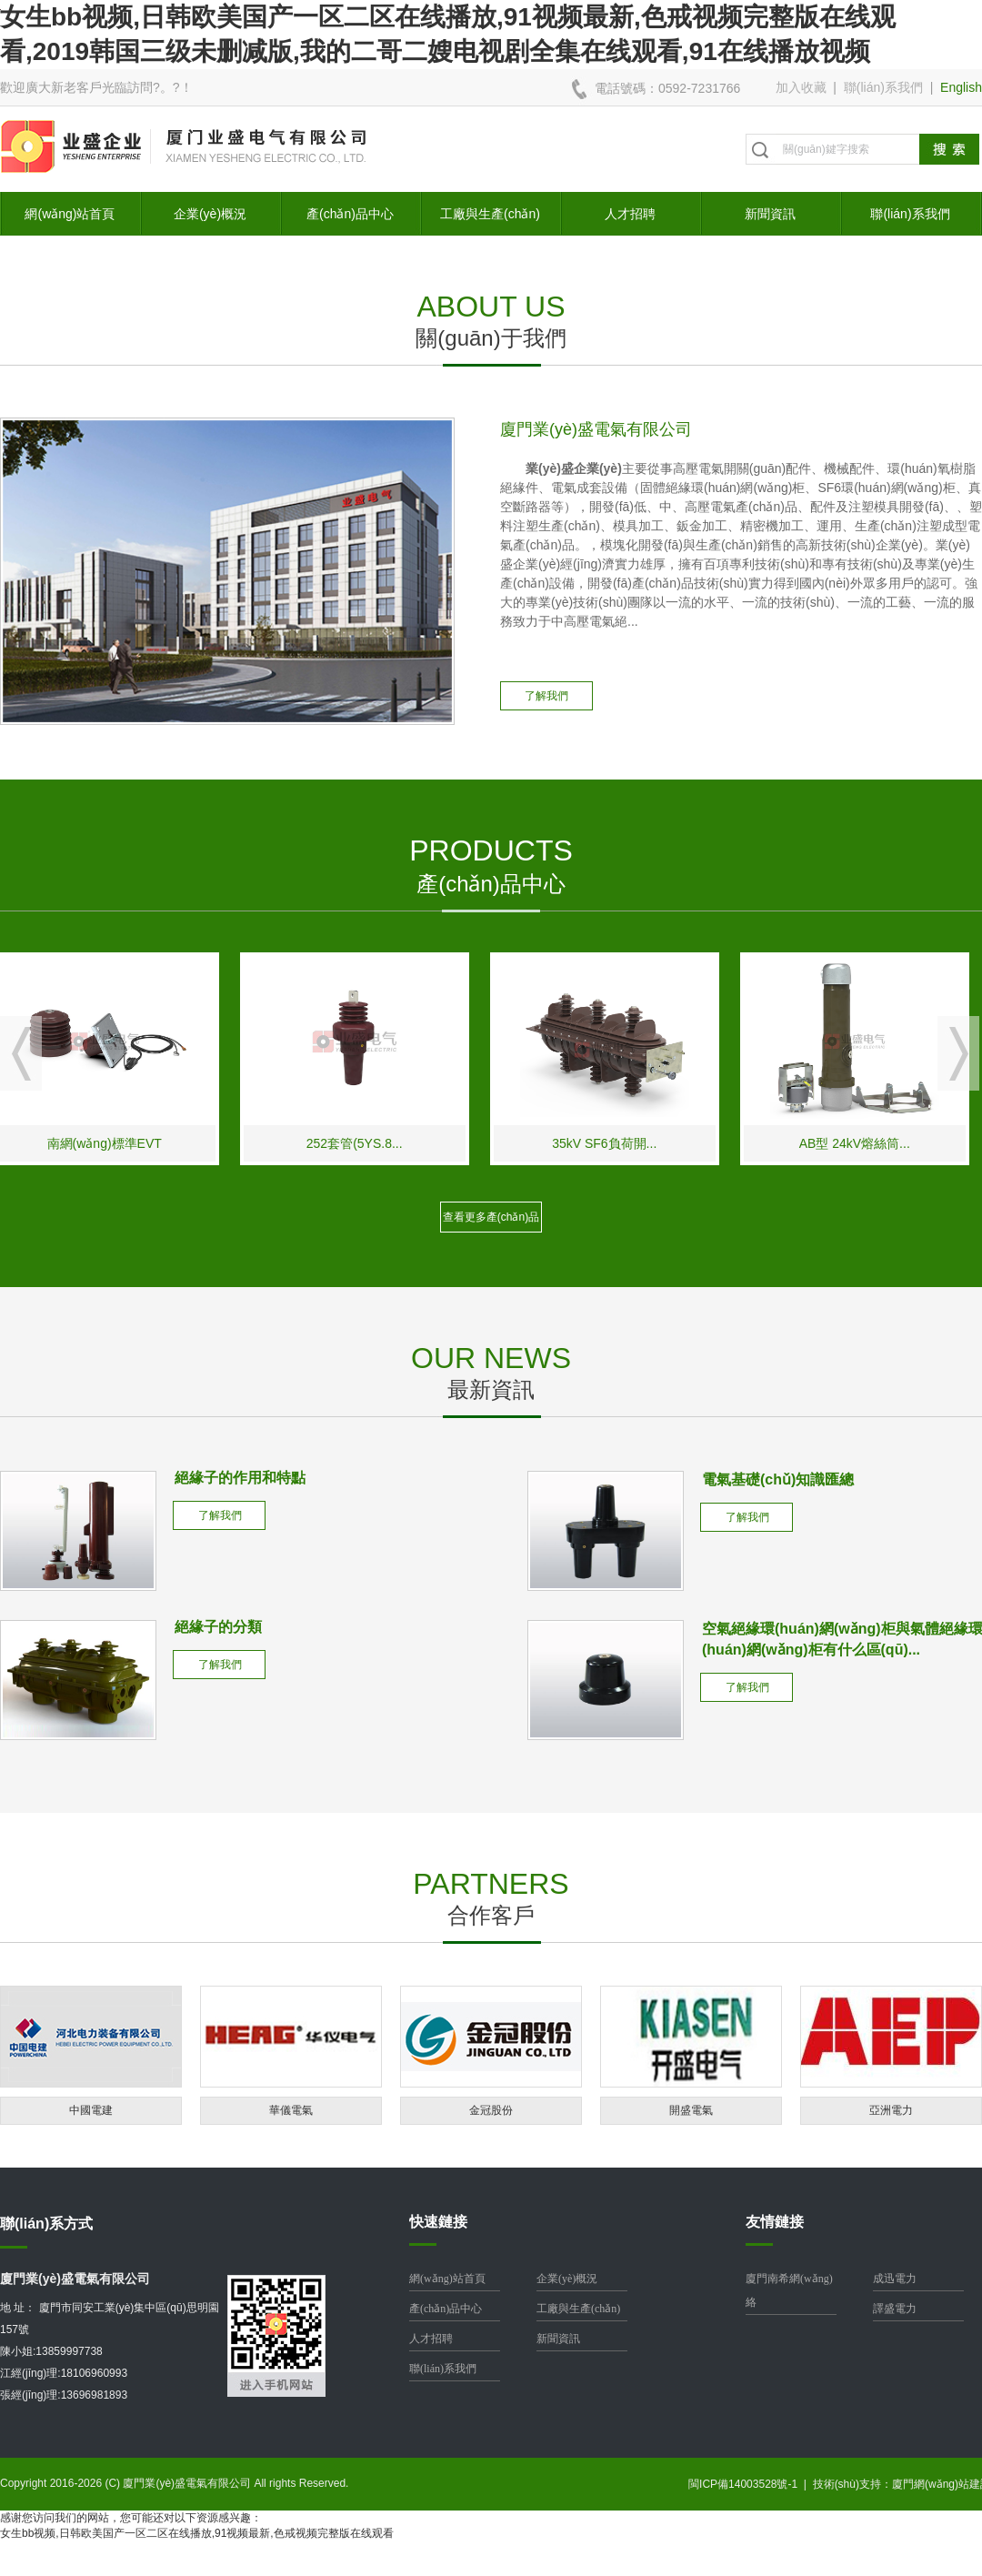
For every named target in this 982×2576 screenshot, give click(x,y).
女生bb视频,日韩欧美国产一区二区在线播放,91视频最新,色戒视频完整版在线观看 (197, 2533)
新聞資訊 (770, 213)
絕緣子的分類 (218, 1627)
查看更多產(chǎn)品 (491, 1217)
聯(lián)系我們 (883, 87)
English (961, 87)
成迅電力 (895, 2278)
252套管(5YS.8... (364, 1143)
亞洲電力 (891, 2110)
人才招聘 (630, 213)
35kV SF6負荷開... (614, 1143)
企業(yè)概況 (210, 213)
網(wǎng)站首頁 (70, 213)
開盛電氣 (691, 2110)
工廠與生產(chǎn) (490, 213)
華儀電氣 (291, 2110)
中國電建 (91, 2110)
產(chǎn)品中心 (350, 213)
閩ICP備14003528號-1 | (750, 2484)
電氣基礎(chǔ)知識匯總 (778, 1479)
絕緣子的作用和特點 (240, 1477)
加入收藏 (801, 87)
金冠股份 (491, 2110)
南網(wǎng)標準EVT (114, 1143)
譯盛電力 (895, 2308)
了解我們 (546, 695)
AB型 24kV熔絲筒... (864, 1143)
